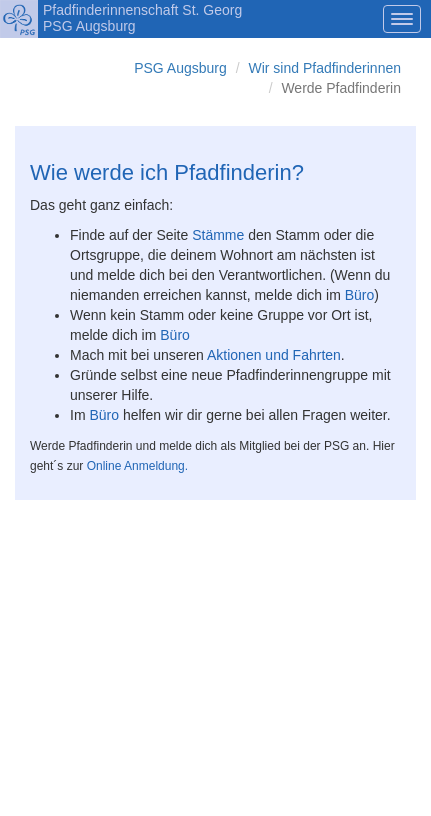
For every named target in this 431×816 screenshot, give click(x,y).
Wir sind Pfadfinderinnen (324, 68)
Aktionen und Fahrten (274, 355)
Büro (360, 295)
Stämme (218, 235)
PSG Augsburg (180, 68)
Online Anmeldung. (135, 466)
